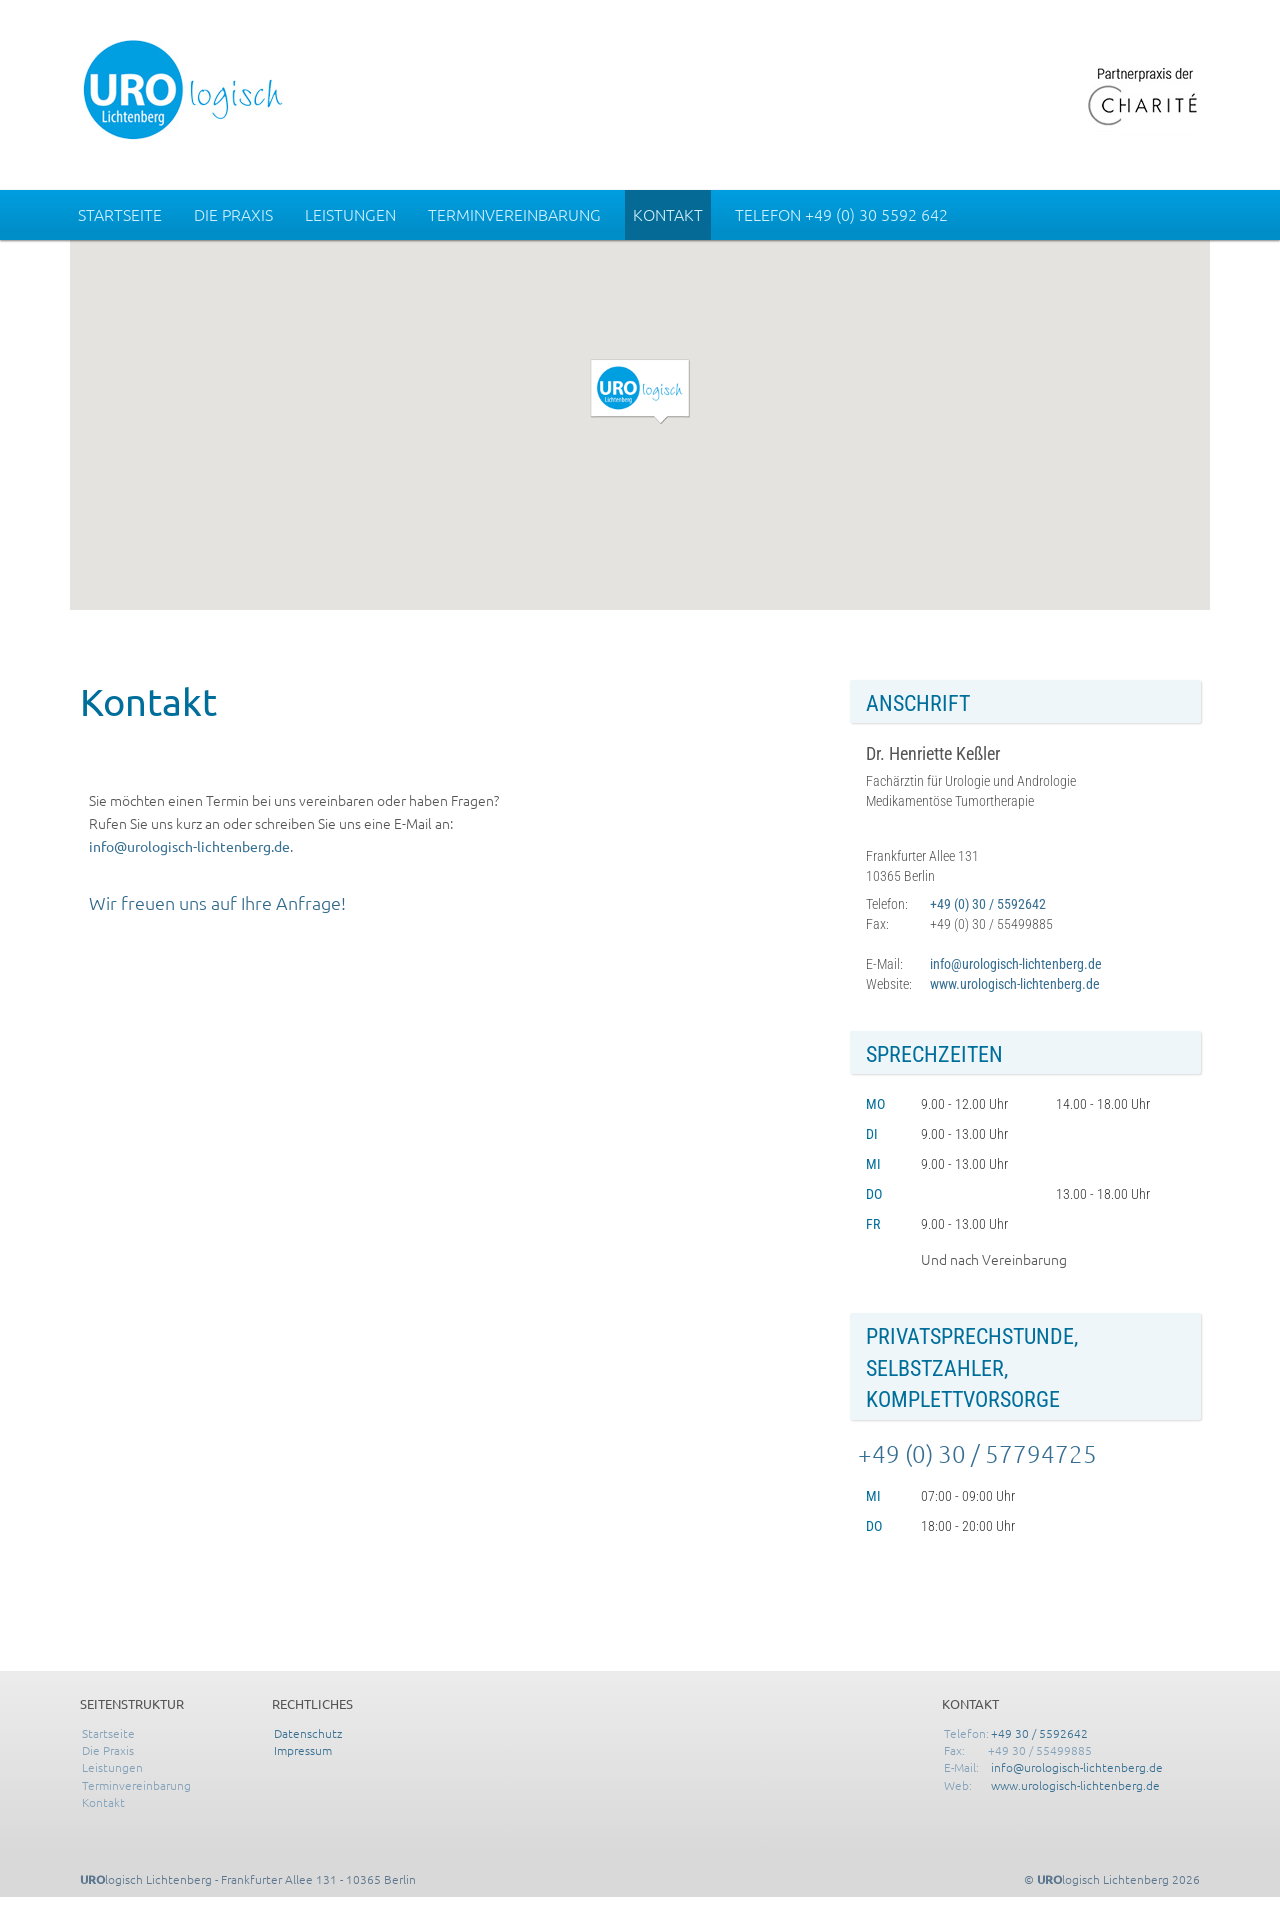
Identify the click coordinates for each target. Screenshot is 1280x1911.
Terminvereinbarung (514, 214)
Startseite (120, 214)
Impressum (303, 1750)
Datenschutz (308, 1733)
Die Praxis (233, 214)
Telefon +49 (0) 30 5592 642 (841, 214)
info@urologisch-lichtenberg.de (189, 846)
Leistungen (350, 214)
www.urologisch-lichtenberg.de (1015, 984)
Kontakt (668, 214)
